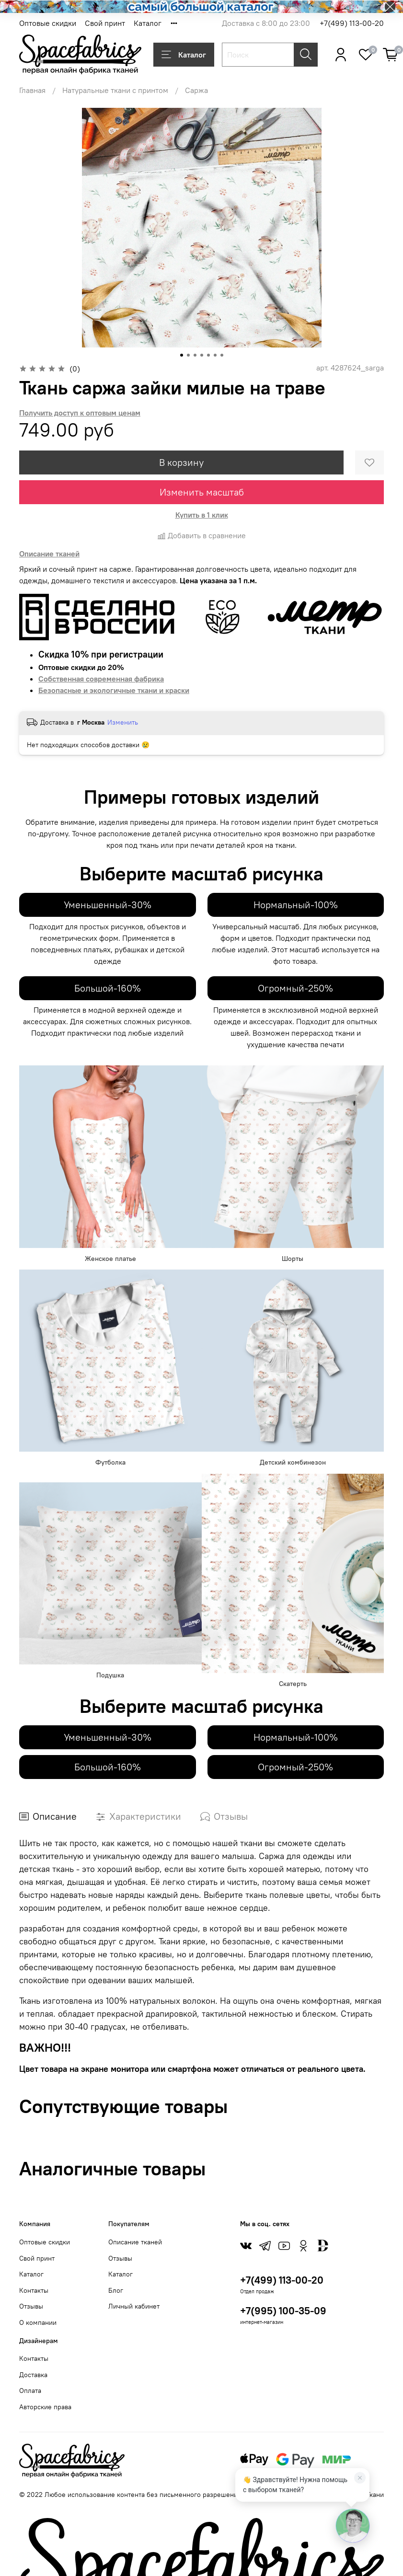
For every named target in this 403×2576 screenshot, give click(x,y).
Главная (32, 90)
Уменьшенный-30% (107, 905)
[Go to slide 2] (188, 355)
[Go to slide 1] (181, 355)
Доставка (33, 2374)
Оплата (30, 2390)
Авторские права (45, 2407)
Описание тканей (135, 2242)
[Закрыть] (360, 2478)
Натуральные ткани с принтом (115, 90)
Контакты (33, 2290)
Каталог (147, 23)
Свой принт (105, 23)
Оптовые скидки (47, 23)
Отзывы (31, 2306)
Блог (115, 2290)
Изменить (122, 722)
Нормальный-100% (295, 905)
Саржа (196, 90)
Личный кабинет (134, 2306)
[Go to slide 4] (201, 355)
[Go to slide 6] (215, 355)
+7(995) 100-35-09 (283, 2310)
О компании (38, 2322)
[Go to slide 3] (195, 355)
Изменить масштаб (202, 492)
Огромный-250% (295, 988)
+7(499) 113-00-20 (352, 23)
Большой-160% (107, 988)
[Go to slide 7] (221, 355)
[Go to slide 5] (208, 355)
